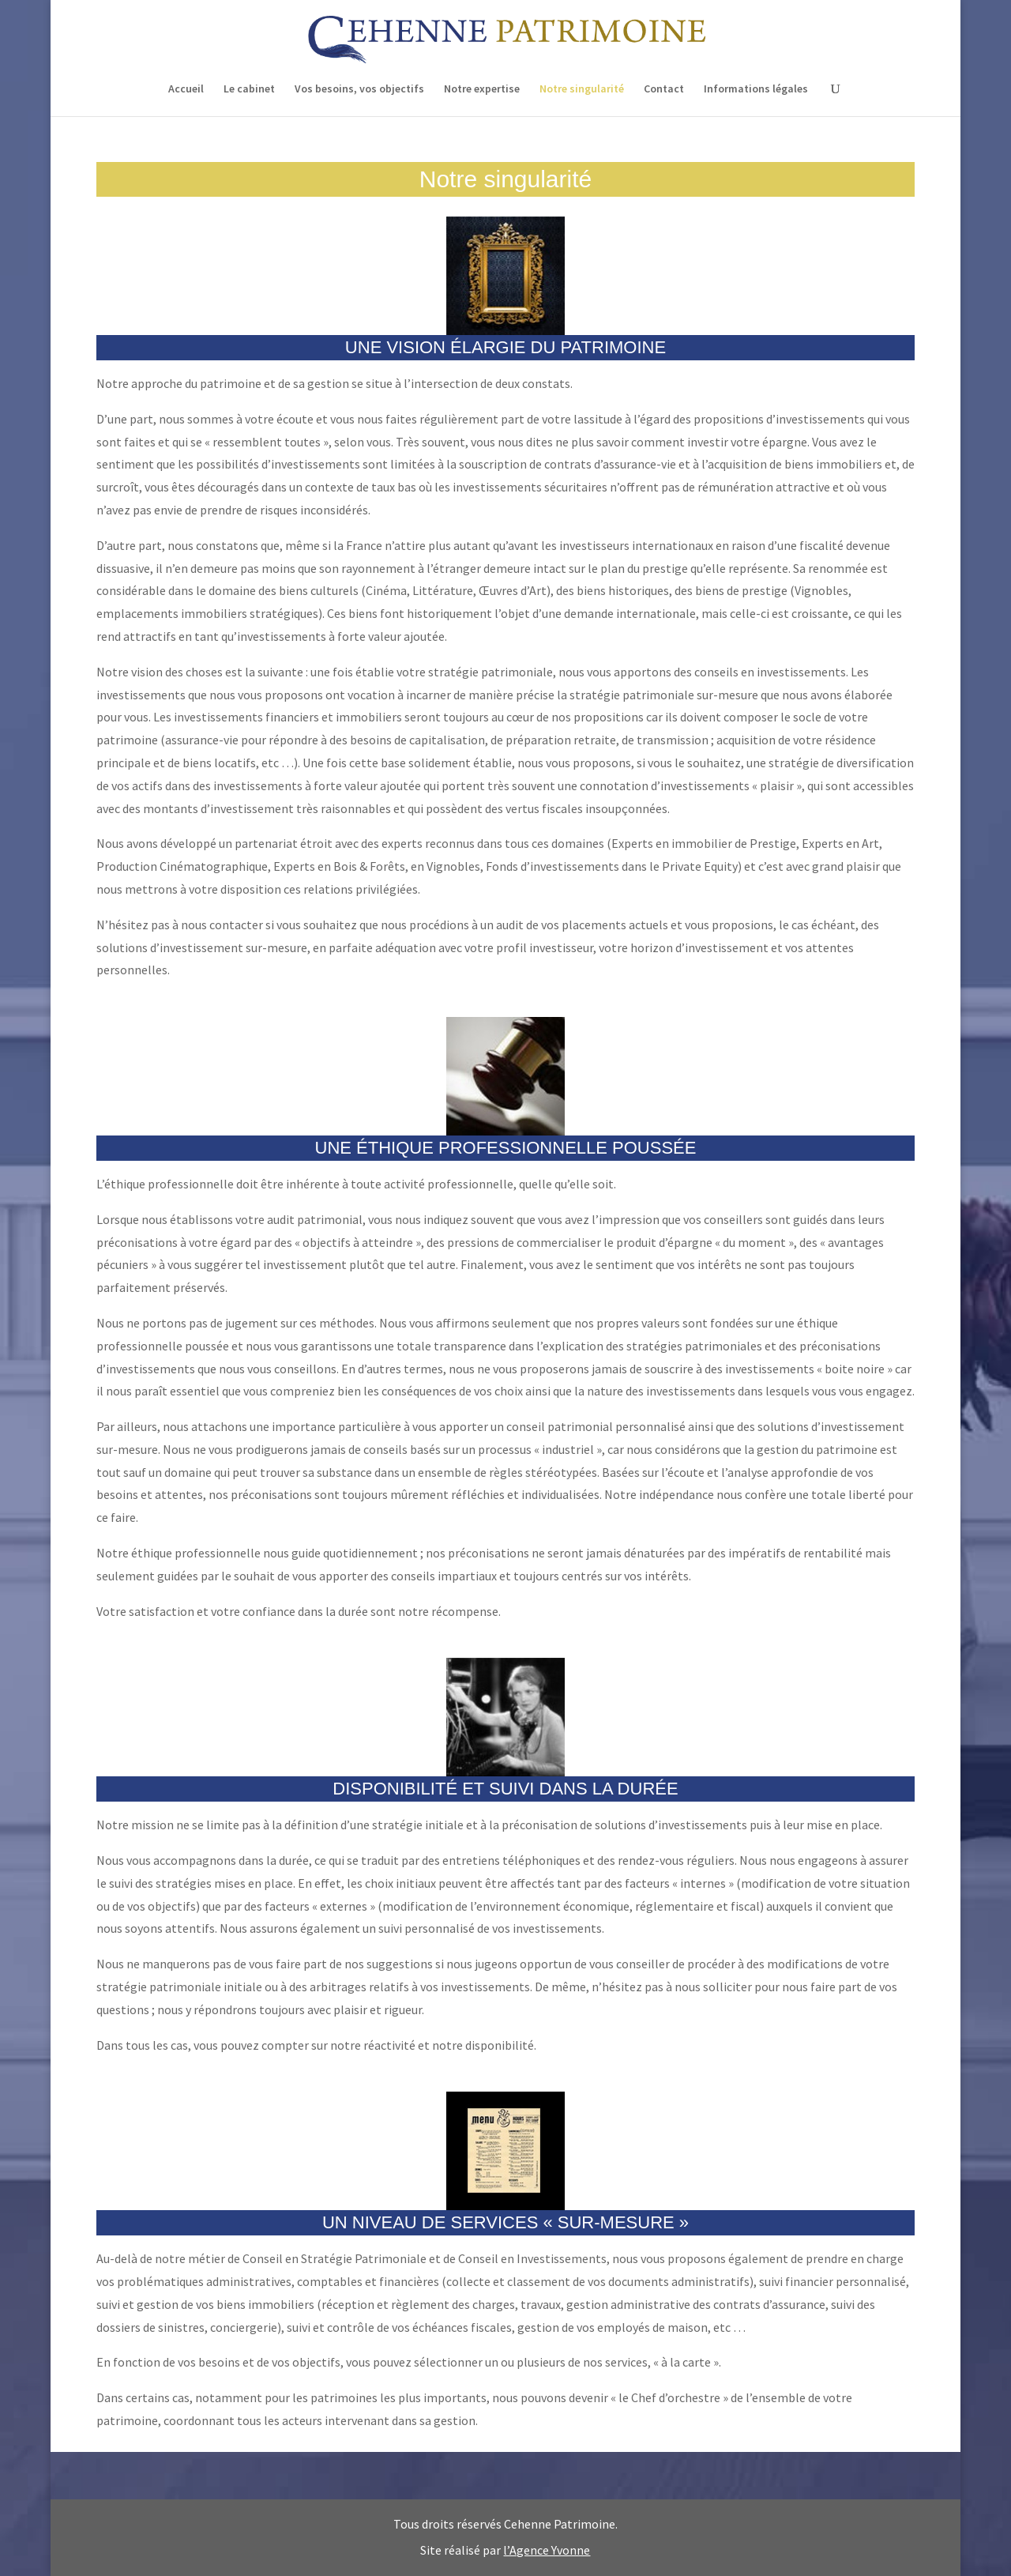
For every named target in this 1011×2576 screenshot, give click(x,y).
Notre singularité (581, 89)
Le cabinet (249, 89)
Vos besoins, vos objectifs (359, 89)
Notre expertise (482, 89)
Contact (664, 89)
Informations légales (756, 89)
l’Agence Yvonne (546, 2550)
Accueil (186, 89)
